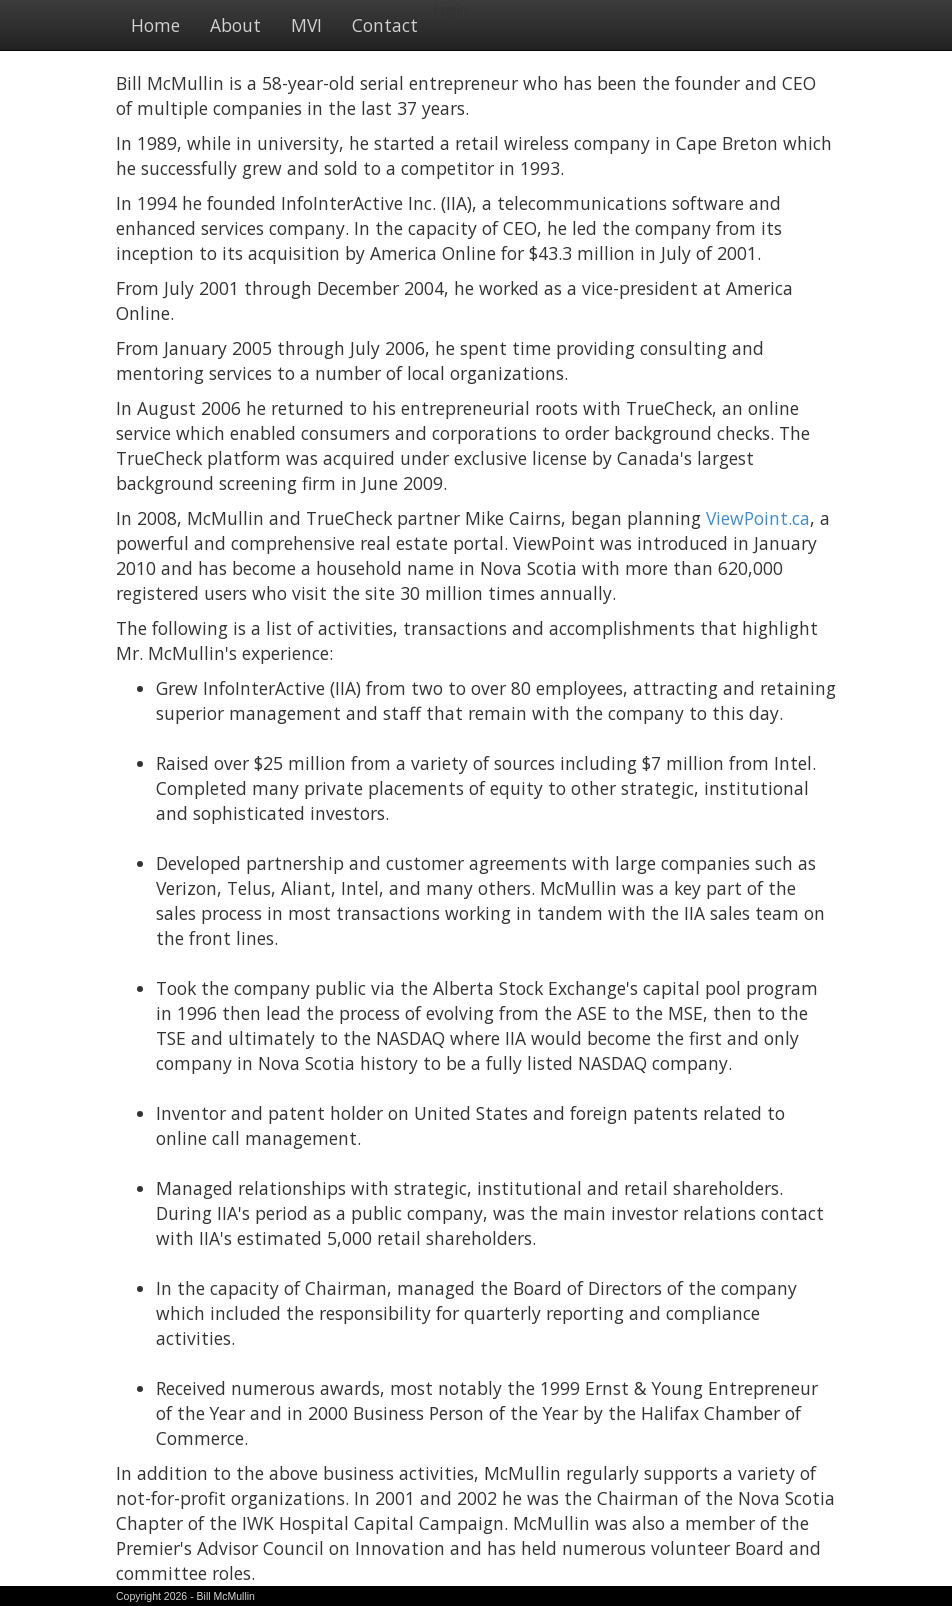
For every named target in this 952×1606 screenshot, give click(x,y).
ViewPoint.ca (758, 518)
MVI (306, 25)
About (235, 25)
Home (155, 25)
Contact (385, 25)
